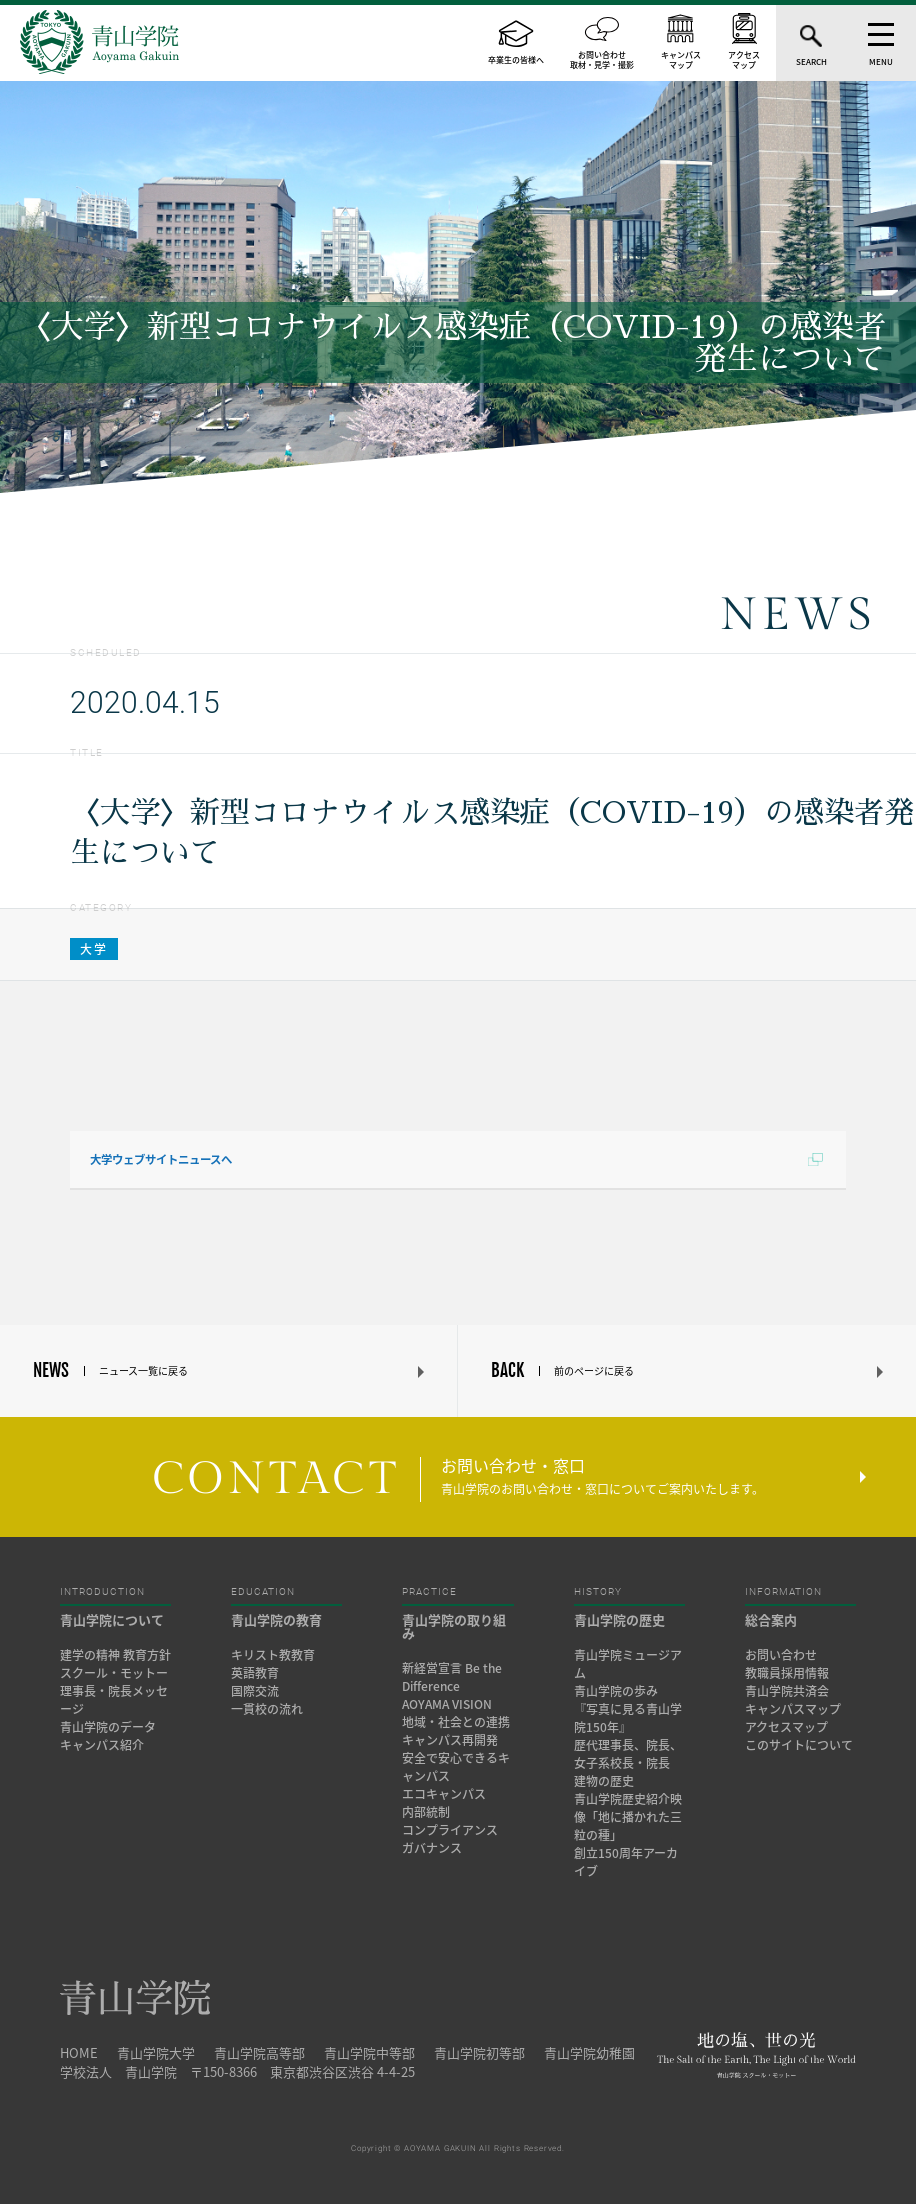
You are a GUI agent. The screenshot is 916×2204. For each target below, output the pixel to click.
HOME (79, 2052)
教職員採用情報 (787, 1673)
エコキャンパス (444, 1794)
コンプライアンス (450, 1830)
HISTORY (598, 1592)
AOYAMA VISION (447, 1704)
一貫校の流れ (267, 1709)
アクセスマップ (786, 1727)
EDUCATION (263, 1592)
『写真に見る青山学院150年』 (628, 1718)
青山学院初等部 (479, 2052)
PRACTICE (429, 1592)
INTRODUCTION (102, 1592)
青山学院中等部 (369, 2052)
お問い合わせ (781, 1655)
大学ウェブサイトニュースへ (161, 1159)
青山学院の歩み (616, 1691)
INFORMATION (783, 1592)
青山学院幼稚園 (589, 2052)
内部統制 (426, 1812)
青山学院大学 (156, 2052)
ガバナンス (432, 1848)
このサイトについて (799, 1745)
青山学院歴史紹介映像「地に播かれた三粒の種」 (628, 1817)
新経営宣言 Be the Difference (452, 1677)
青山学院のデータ (108, 1727)
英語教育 (255, 1673)
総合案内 (771, 1619)
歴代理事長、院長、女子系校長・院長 (628, 1754)
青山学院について (112, 1619)
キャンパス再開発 (450, 1740)
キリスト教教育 (273, 1655)
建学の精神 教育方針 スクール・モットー (115, 1664)
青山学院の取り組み (454, 1626)
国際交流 (255, 1691)
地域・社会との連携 (456, 1722)
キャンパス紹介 (102, 1745)
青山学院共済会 (787, 1691)
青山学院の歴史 (619, 1619)
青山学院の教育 (276, 1619)
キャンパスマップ (793, 1709)
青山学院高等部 (259, 2052)
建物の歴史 (604, 1781)
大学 (94, 949)
